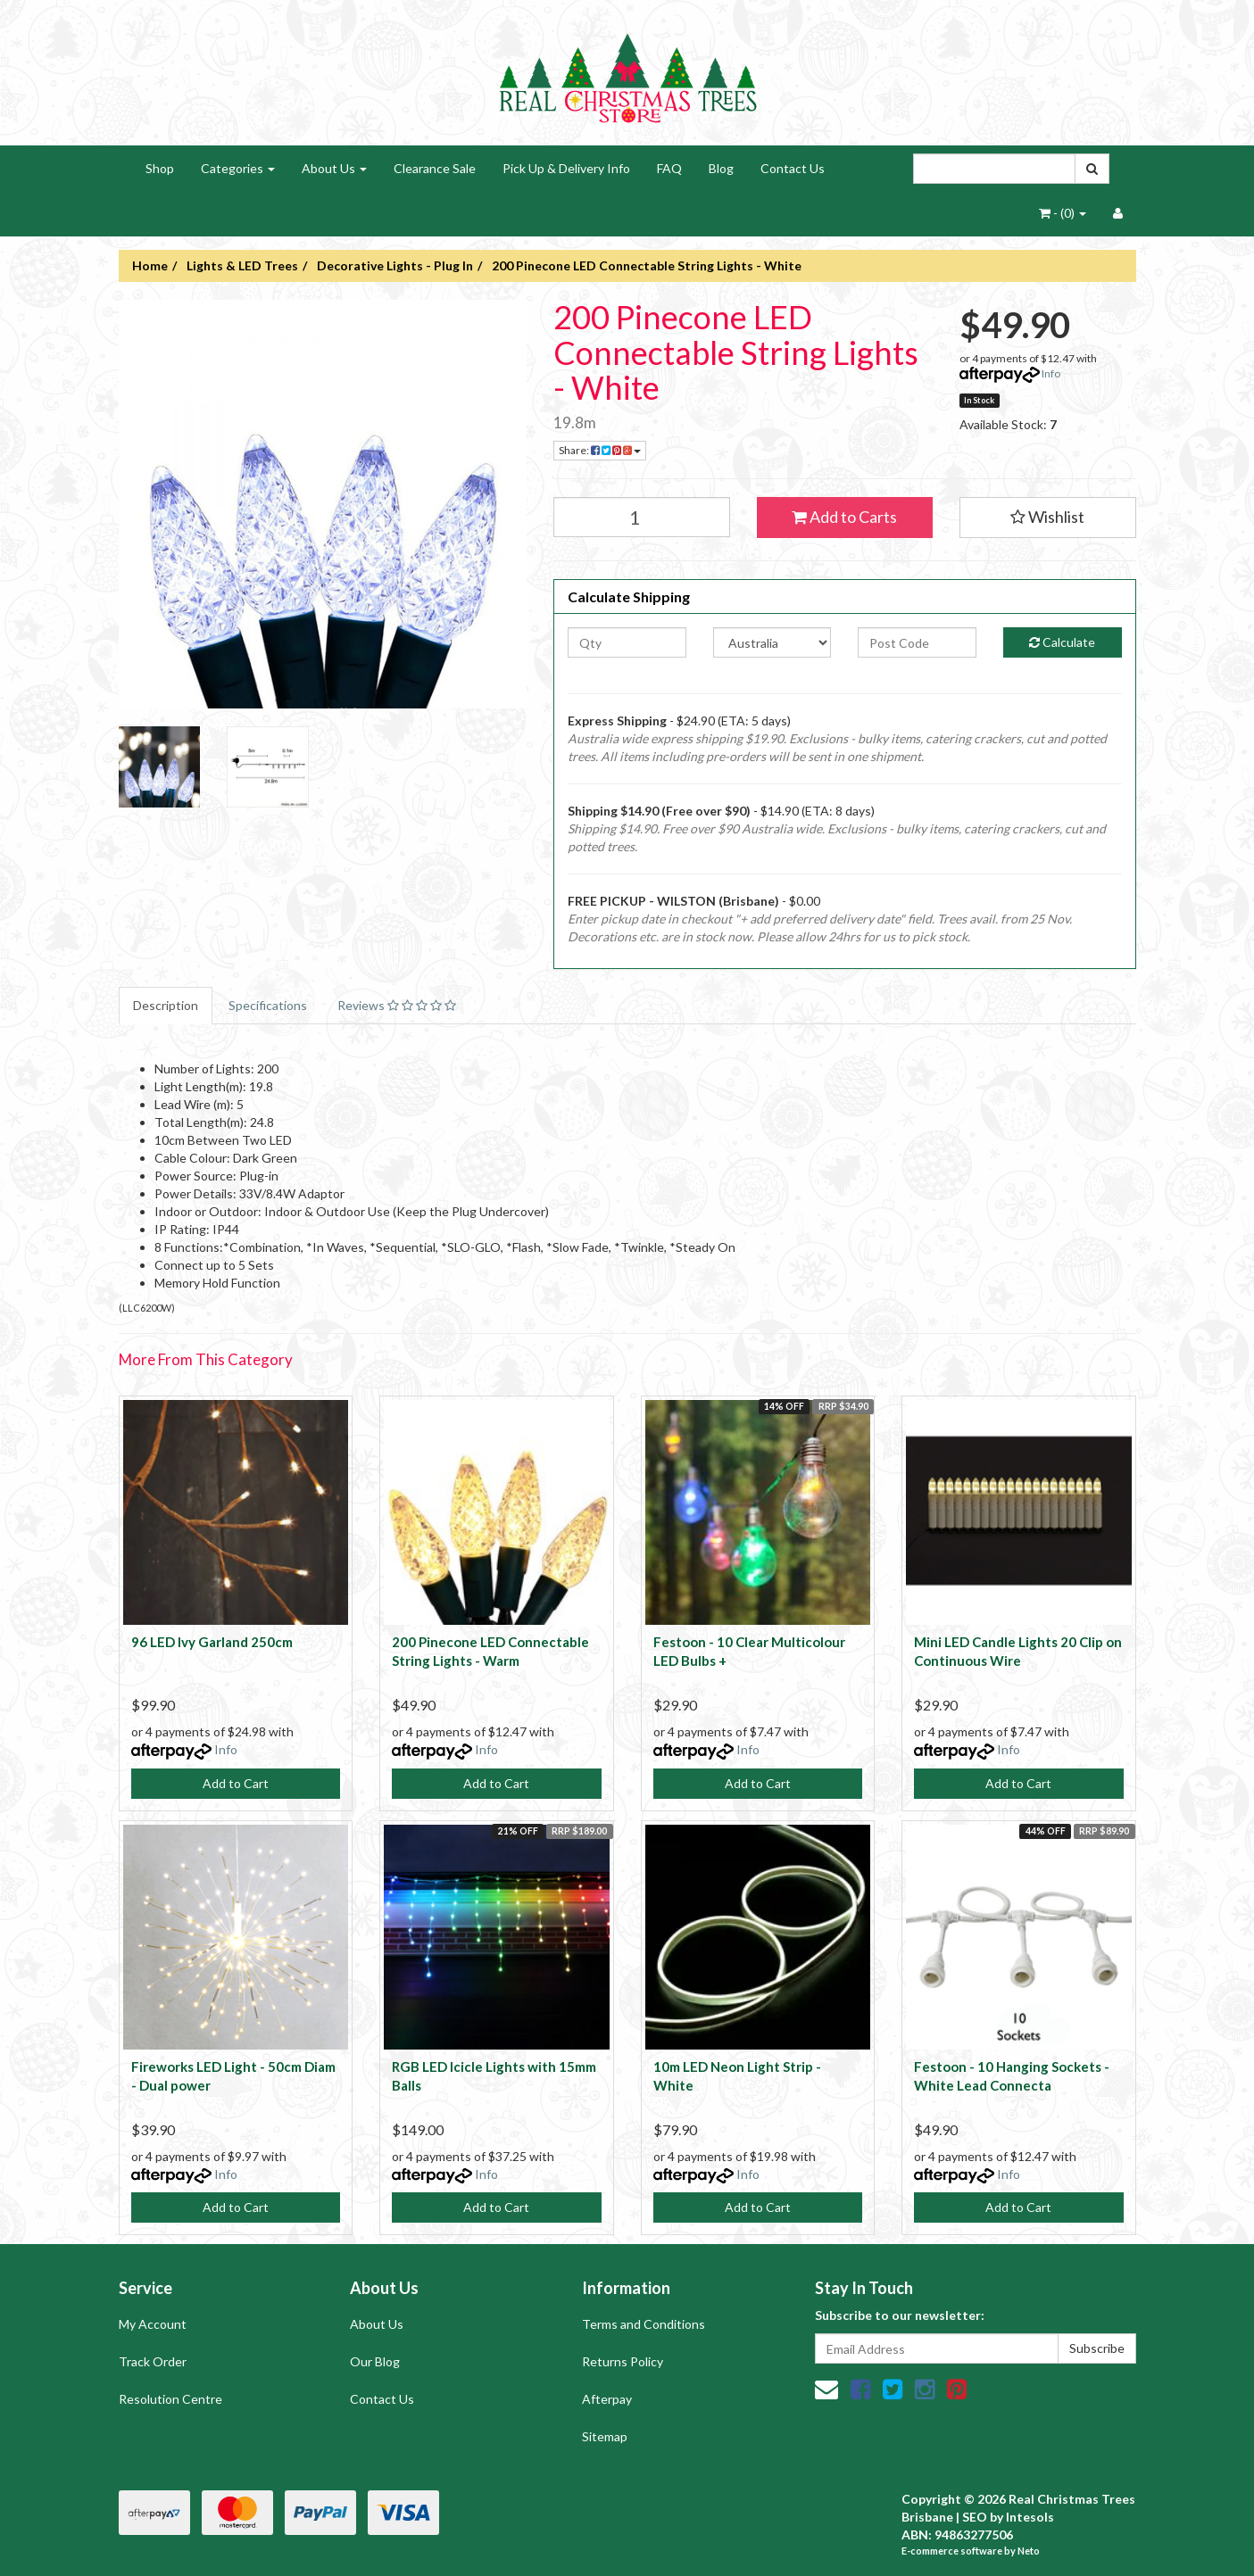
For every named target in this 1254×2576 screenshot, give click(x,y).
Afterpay (607, 2398)
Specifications (267, 1005)
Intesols (1030, 2516)
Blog (721, 168)
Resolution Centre (170, 2398)
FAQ (669, 168)
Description (165, 1005)
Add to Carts (844, 516)
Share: (600, 450)
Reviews (396, 1005)
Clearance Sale (435, 168)
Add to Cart (236, 1783)
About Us (334, 168)
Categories (238, 168)
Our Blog (375, 2361)
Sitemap (604, 2436)
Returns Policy (622, 2361)
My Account (153, 2324)
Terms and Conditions (643, 2324)
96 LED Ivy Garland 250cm (212, 1642)
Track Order (153, 2361)
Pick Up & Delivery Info (566, 168)
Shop (159, 168)
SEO (974, 2516)
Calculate (1062, 642)
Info (1051, 373)
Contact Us (792, 168)
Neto (1028, 2550)
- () (1062, 212)
